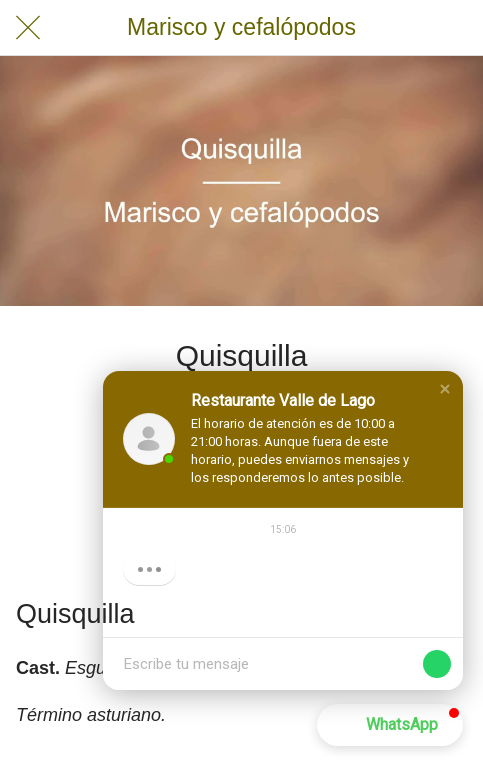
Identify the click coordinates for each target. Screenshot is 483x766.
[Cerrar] (28, 28)
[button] (445, 389)
